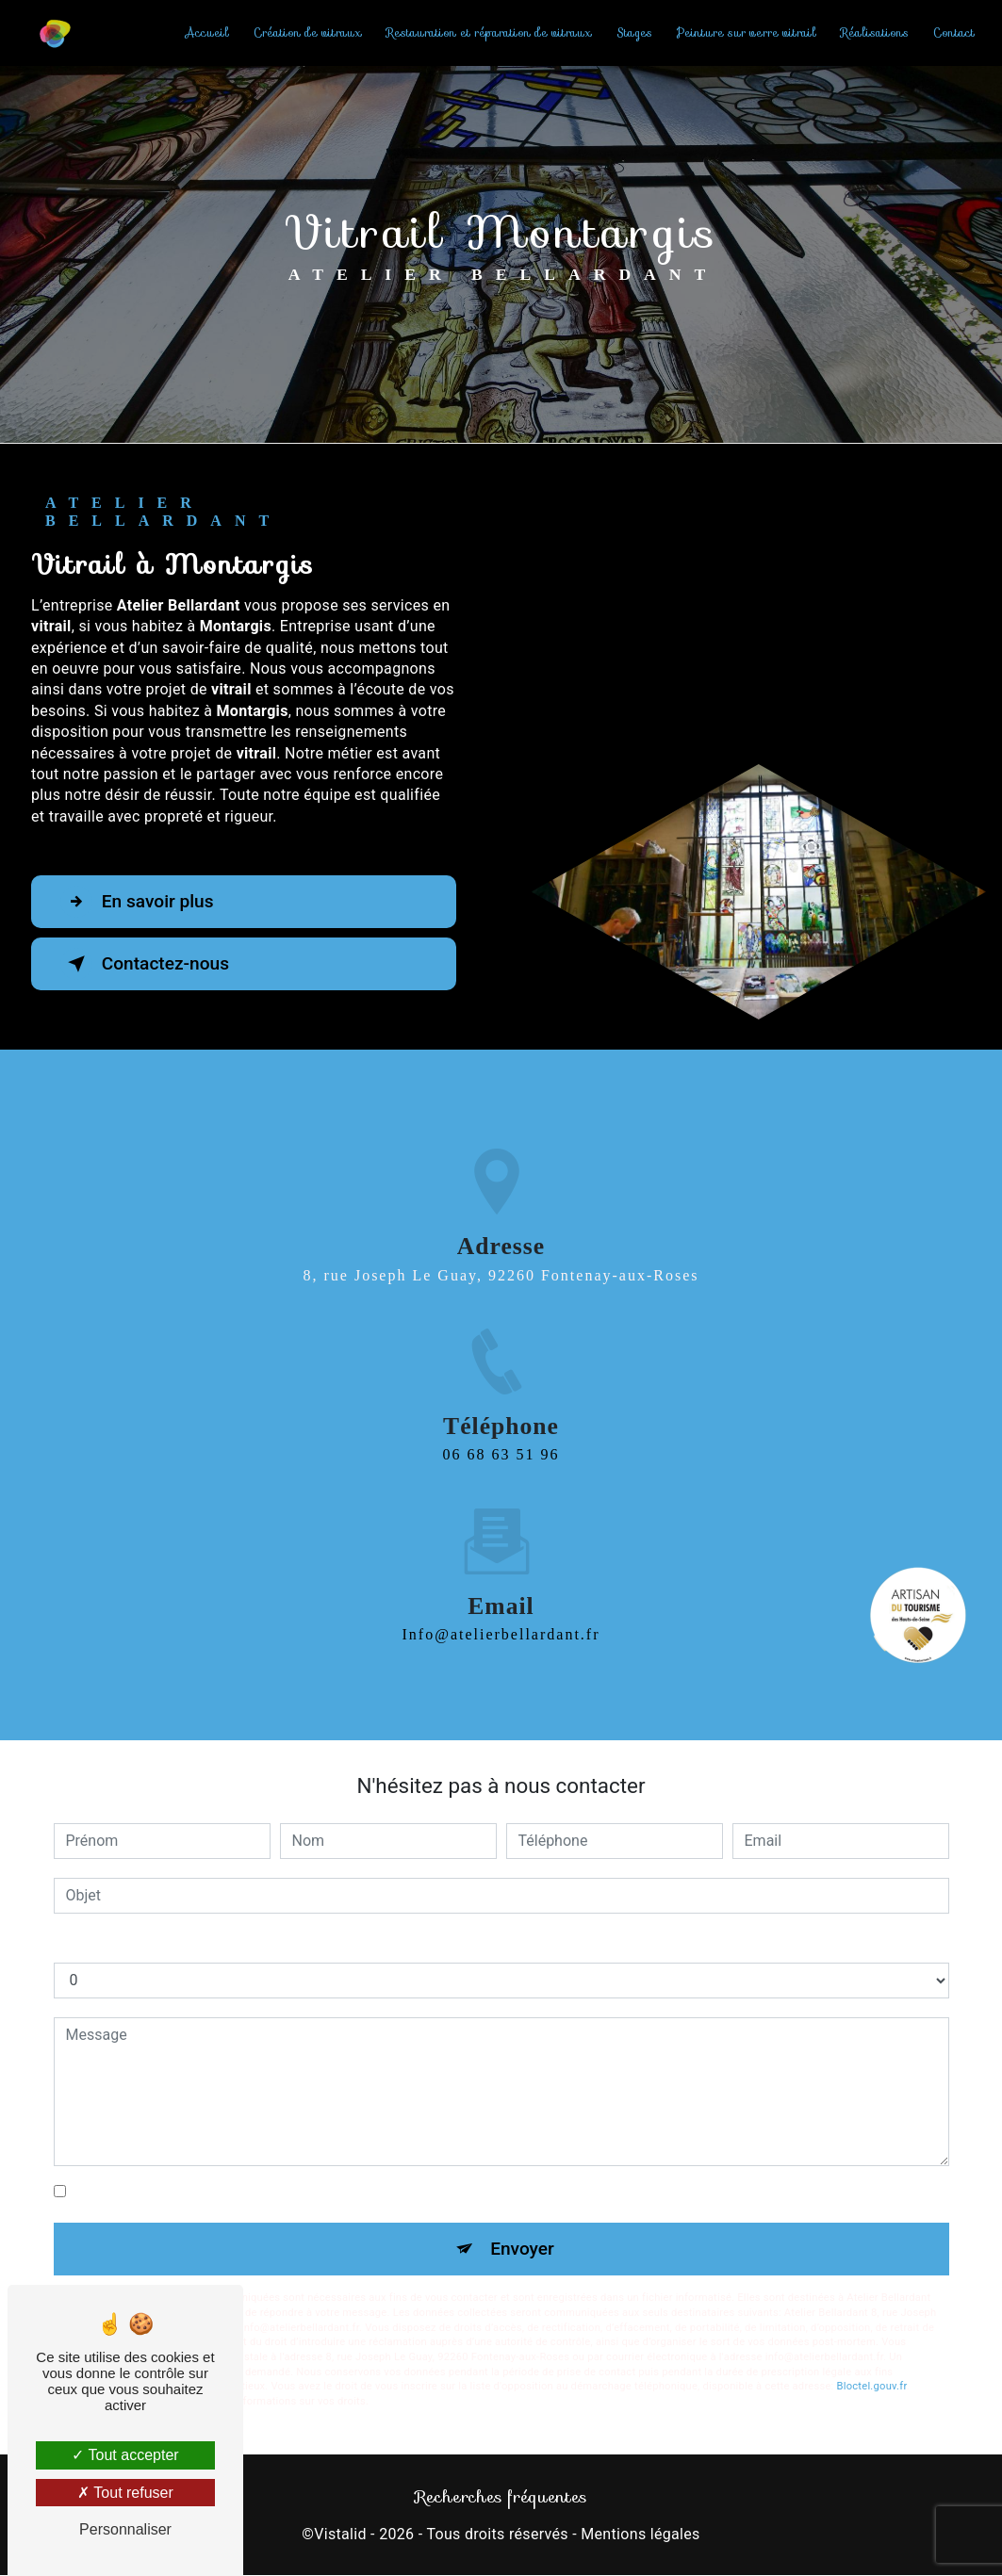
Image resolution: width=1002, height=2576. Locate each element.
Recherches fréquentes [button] (501, 2497)
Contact (954, 32)
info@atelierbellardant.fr (501, 1613)
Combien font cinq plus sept (148, 1943)
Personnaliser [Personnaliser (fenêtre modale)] (125, 2529)
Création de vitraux (308, 32)
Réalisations (875, 32)
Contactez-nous (145, 964)
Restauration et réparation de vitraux (489, 32)
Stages (634, 32)
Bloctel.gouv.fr (872, 2386)
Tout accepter (125, 2455)
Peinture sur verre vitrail (746, 32)
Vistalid (340, 2534)
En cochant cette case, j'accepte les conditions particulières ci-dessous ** (318, 2192)
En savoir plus (137, 902)
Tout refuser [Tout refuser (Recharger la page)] (125, 2493)
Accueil (207, 32)
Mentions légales (640, 2534)
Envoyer (522, 2248)
